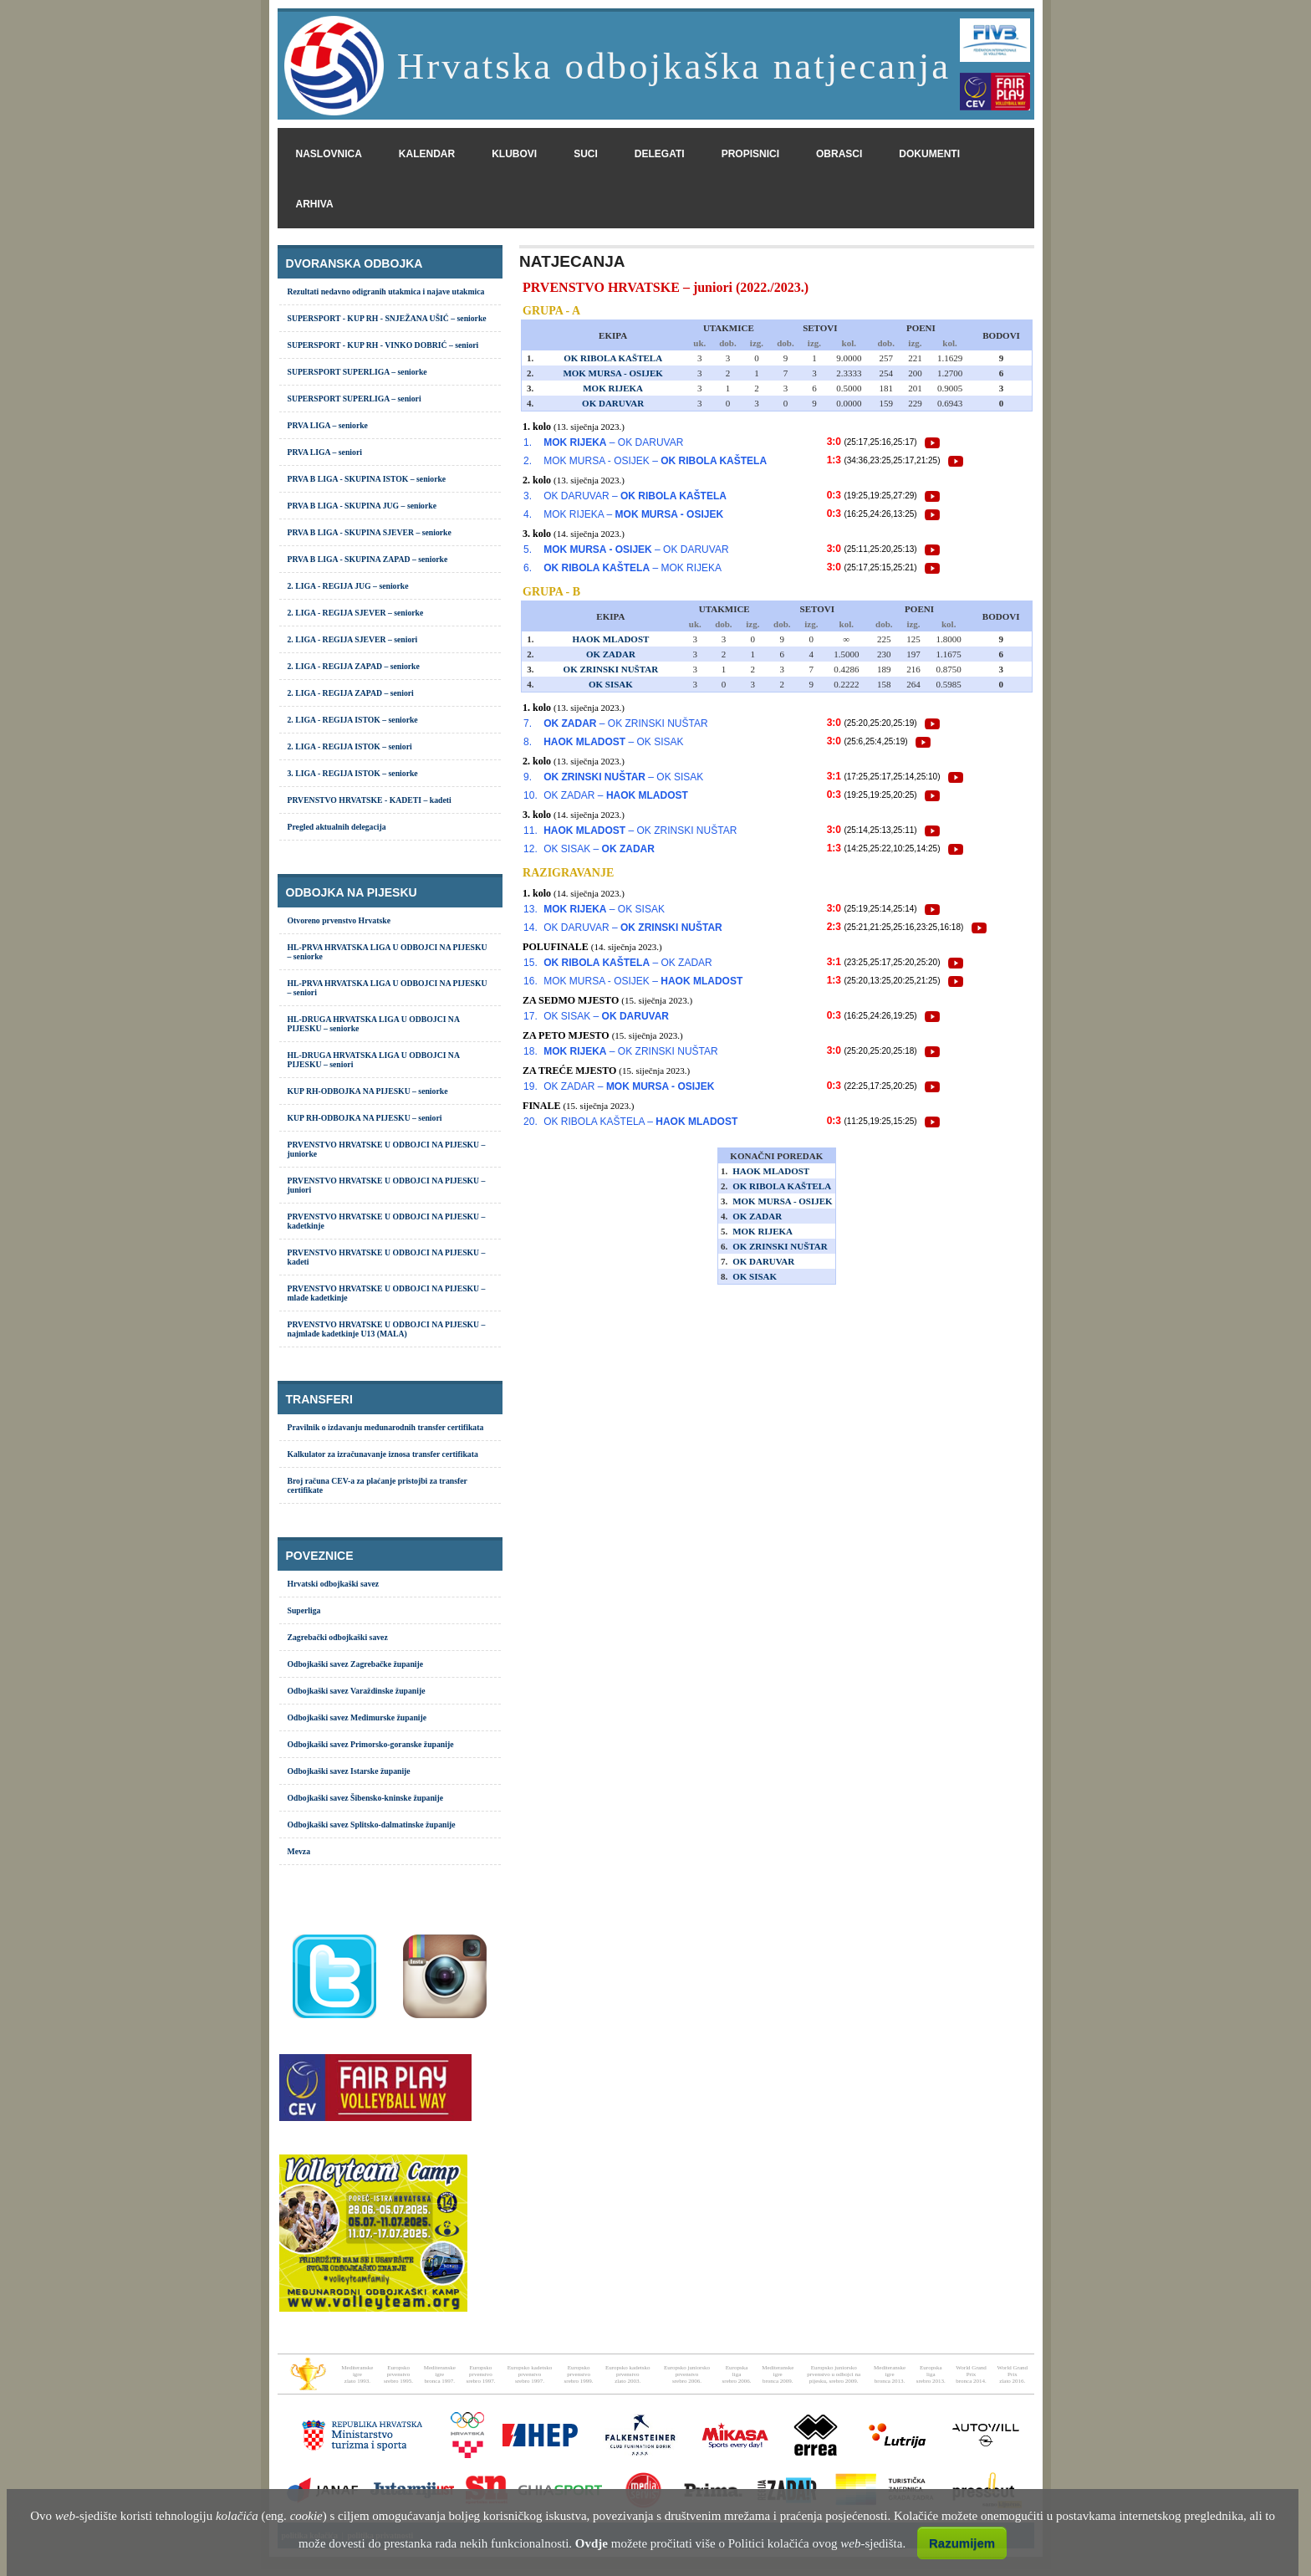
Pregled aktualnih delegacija (337, 826)
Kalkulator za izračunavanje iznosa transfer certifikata (383, 1454)
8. (527, 742)
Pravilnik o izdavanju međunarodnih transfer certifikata (386, 1427)
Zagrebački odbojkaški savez (338, 1637)
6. (527, 568)
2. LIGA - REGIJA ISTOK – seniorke (353, 719)
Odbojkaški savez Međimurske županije (357, 1717)
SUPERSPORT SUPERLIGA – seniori (354, 398)
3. (527, 496)
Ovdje (591, 2543)
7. (527, 723)
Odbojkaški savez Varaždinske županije (357, 1690)
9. (527, 777)
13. (530, 909)
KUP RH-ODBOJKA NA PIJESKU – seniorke (368, 1091)
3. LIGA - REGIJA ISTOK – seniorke (353, 773)
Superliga (304, 1610)
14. (530, 927)
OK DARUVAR (613, 403)
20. (530, 1121)
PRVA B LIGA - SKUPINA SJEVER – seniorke (369, 532)
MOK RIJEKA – (633, 514)
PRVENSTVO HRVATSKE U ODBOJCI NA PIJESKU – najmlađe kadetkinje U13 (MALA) (387, 1329)
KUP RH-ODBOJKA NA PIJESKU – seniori (365, 1117)
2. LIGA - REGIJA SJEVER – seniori (353, 639)
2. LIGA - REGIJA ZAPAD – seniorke (354, 666)
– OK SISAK (613, 742)
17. (530, 1016)
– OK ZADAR (627, 963)
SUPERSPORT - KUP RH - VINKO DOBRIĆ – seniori (383, 345)
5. (527, 549)
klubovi (514, 154)
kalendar (427, 154)
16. (530, 981)
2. (527, 461)
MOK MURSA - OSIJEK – (655, 461)
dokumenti (929, 154)
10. (530, 795)
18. (530, 1051)
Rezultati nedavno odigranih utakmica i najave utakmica (386, 291)
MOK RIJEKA (613, 388)
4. (527, 514)
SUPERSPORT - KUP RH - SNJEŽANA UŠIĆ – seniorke (387, 318)
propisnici (750, 154)
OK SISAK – (599, 849)
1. (527, 442)
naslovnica (329, 154)
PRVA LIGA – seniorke (328, 425)
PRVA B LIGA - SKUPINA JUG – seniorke (362, 505)
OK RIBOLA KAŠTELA (613, 358)
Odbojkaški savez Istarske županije (349, 1771)
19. (530, 1086)
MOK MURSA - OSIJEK (612, 373)
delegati (660, 154)
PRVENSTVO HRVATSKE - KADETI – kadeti (369, 800)
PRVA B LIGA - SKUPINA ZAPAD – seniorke (368, 559)
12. (530, 849)
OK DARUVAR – (635, 496)
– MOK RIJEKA (632, 568)
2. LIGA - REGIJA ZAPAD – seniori (351, 693)
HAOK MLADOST (610, 639)
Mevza (299, 1851)
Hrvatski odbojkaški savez (334, 1583)
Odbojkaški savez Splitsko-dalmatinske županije (372, 1824)
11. (530, 830)
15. (530, 963)
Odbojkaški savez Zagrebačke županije (356, 1664)
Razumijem (962, 2543)
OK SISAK (611, 684)
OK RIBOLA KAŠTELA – (640, 1121)
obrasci (839, 154)
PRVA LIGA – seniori (325, 452)
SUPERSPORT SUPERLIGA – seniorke (357, 371)
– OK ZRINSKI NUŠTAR (625, 723)
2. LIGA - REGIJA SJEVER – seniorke (356, 612)
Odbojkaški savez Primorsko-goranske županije (371, 1744)
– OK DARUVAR (613, 442)
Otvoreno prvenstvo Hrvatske (339, 920)
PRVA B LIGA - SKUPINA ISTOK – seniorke (367, 478)
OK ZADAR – (615, 795)
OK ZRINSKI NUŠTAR (611, 669)
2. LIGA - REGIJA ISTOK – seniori (350, 746)
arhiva (315, 204)
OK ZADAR (610, 654)
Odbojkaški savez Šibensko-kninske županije (366, 1797)
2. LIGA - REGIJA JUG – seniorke (348, 585)
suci (586, 154)
